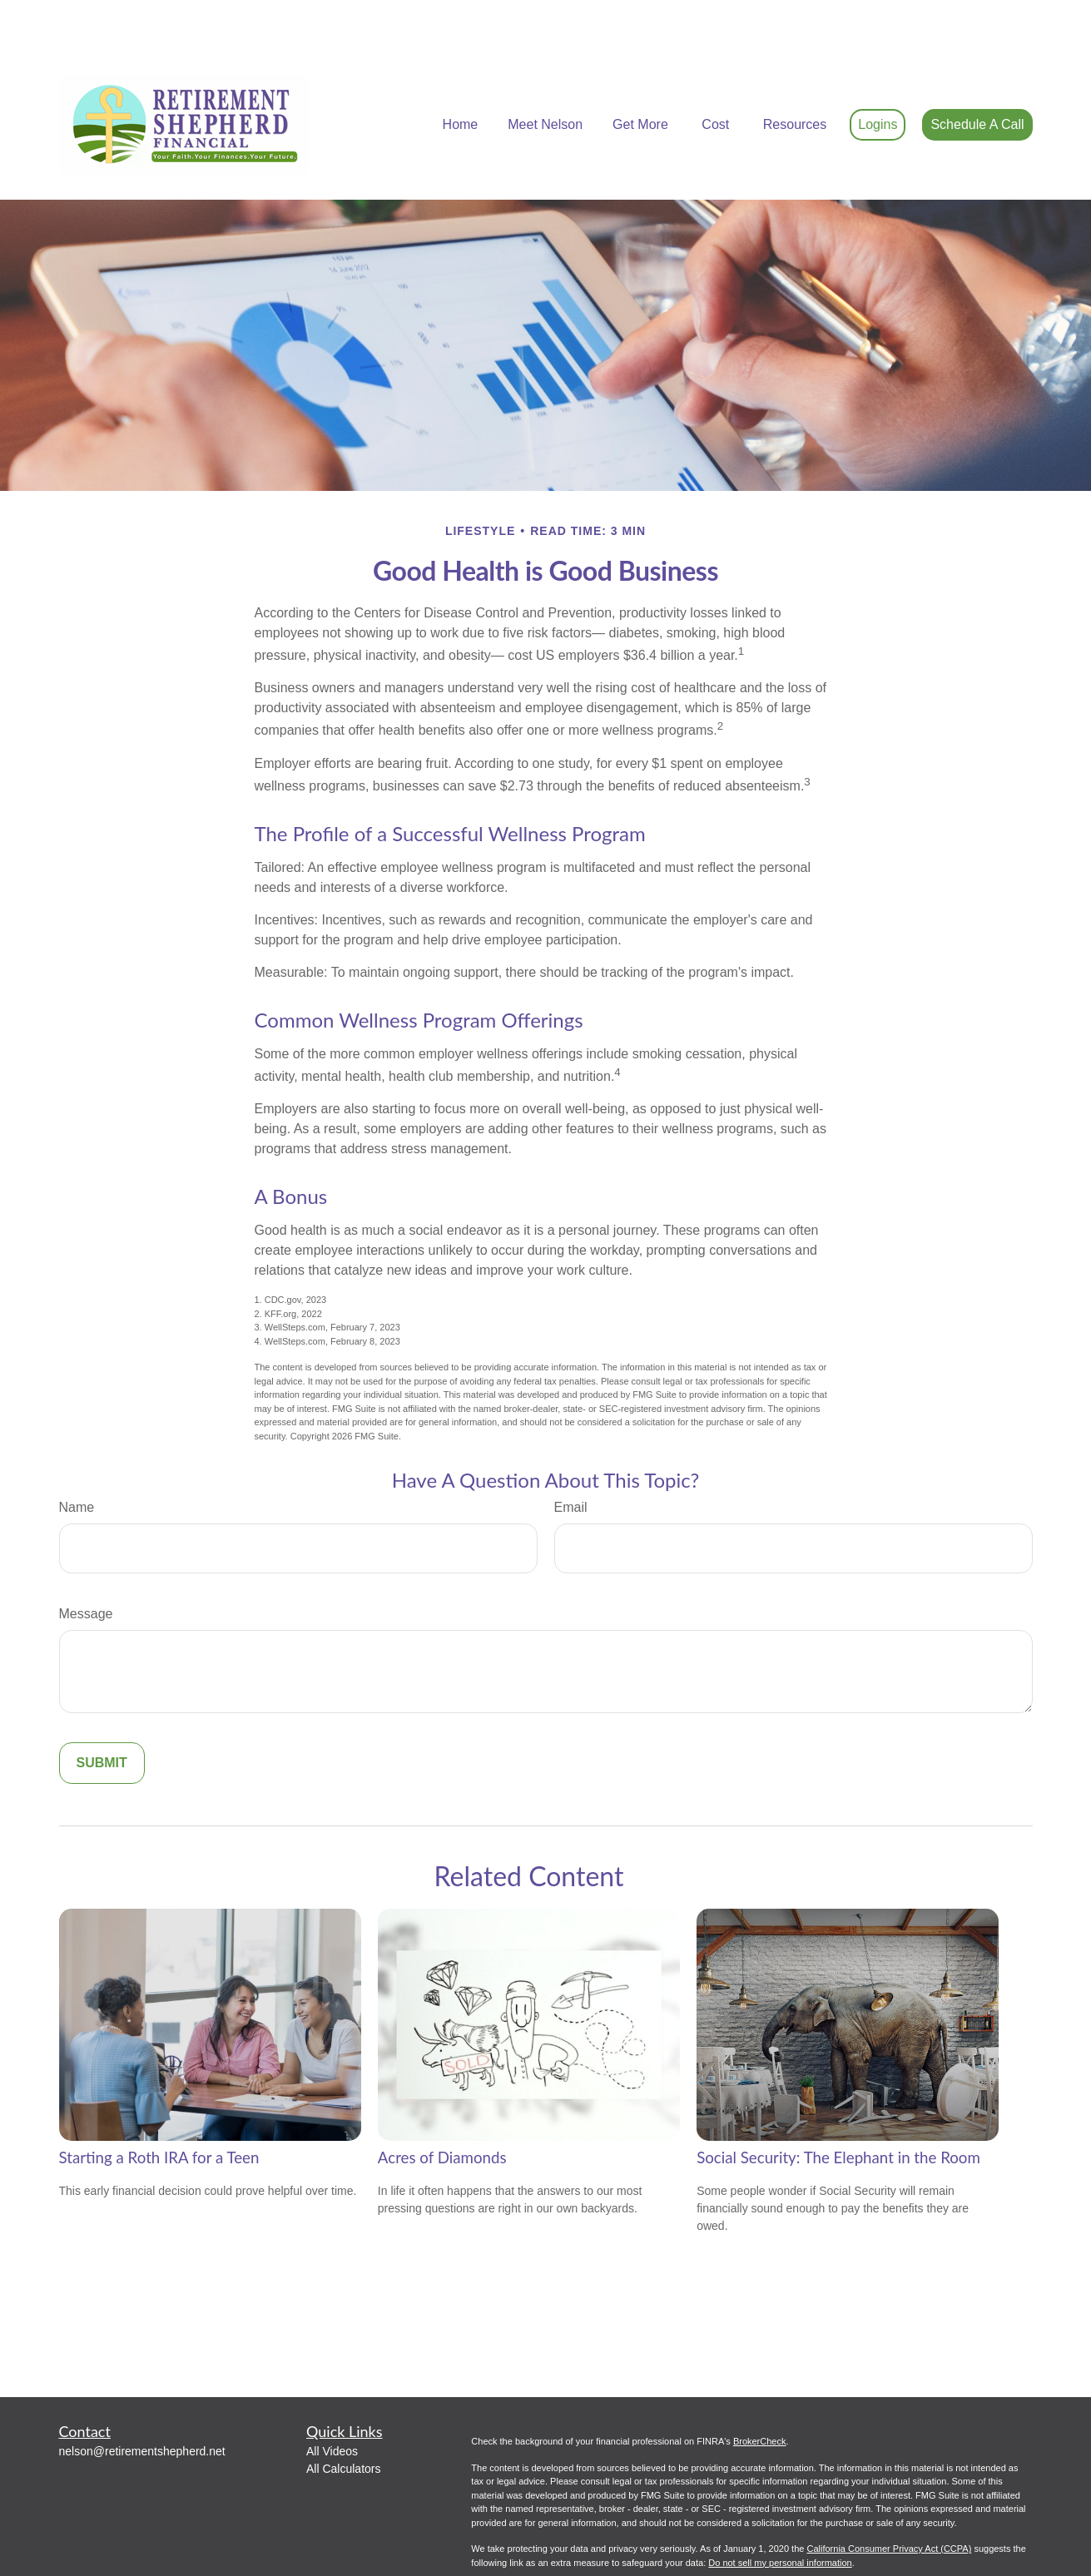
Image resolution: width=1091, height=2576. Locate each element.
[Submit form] (102, 1713)
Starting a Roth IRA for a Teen (159, 2107)
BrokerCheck (759, 2391)
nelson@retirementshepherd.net (142, 2401)
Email (571, 1457)
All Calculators (343, 2418)
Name (77, 1457)
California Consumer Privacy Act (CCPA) (888, 2499)
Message (86, 1564)
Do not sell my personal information (779, 2513)
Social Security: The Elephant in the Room (838, 2107)
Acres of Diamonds (442, 2107)
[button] (460, 75)
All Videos (332, 2401)
